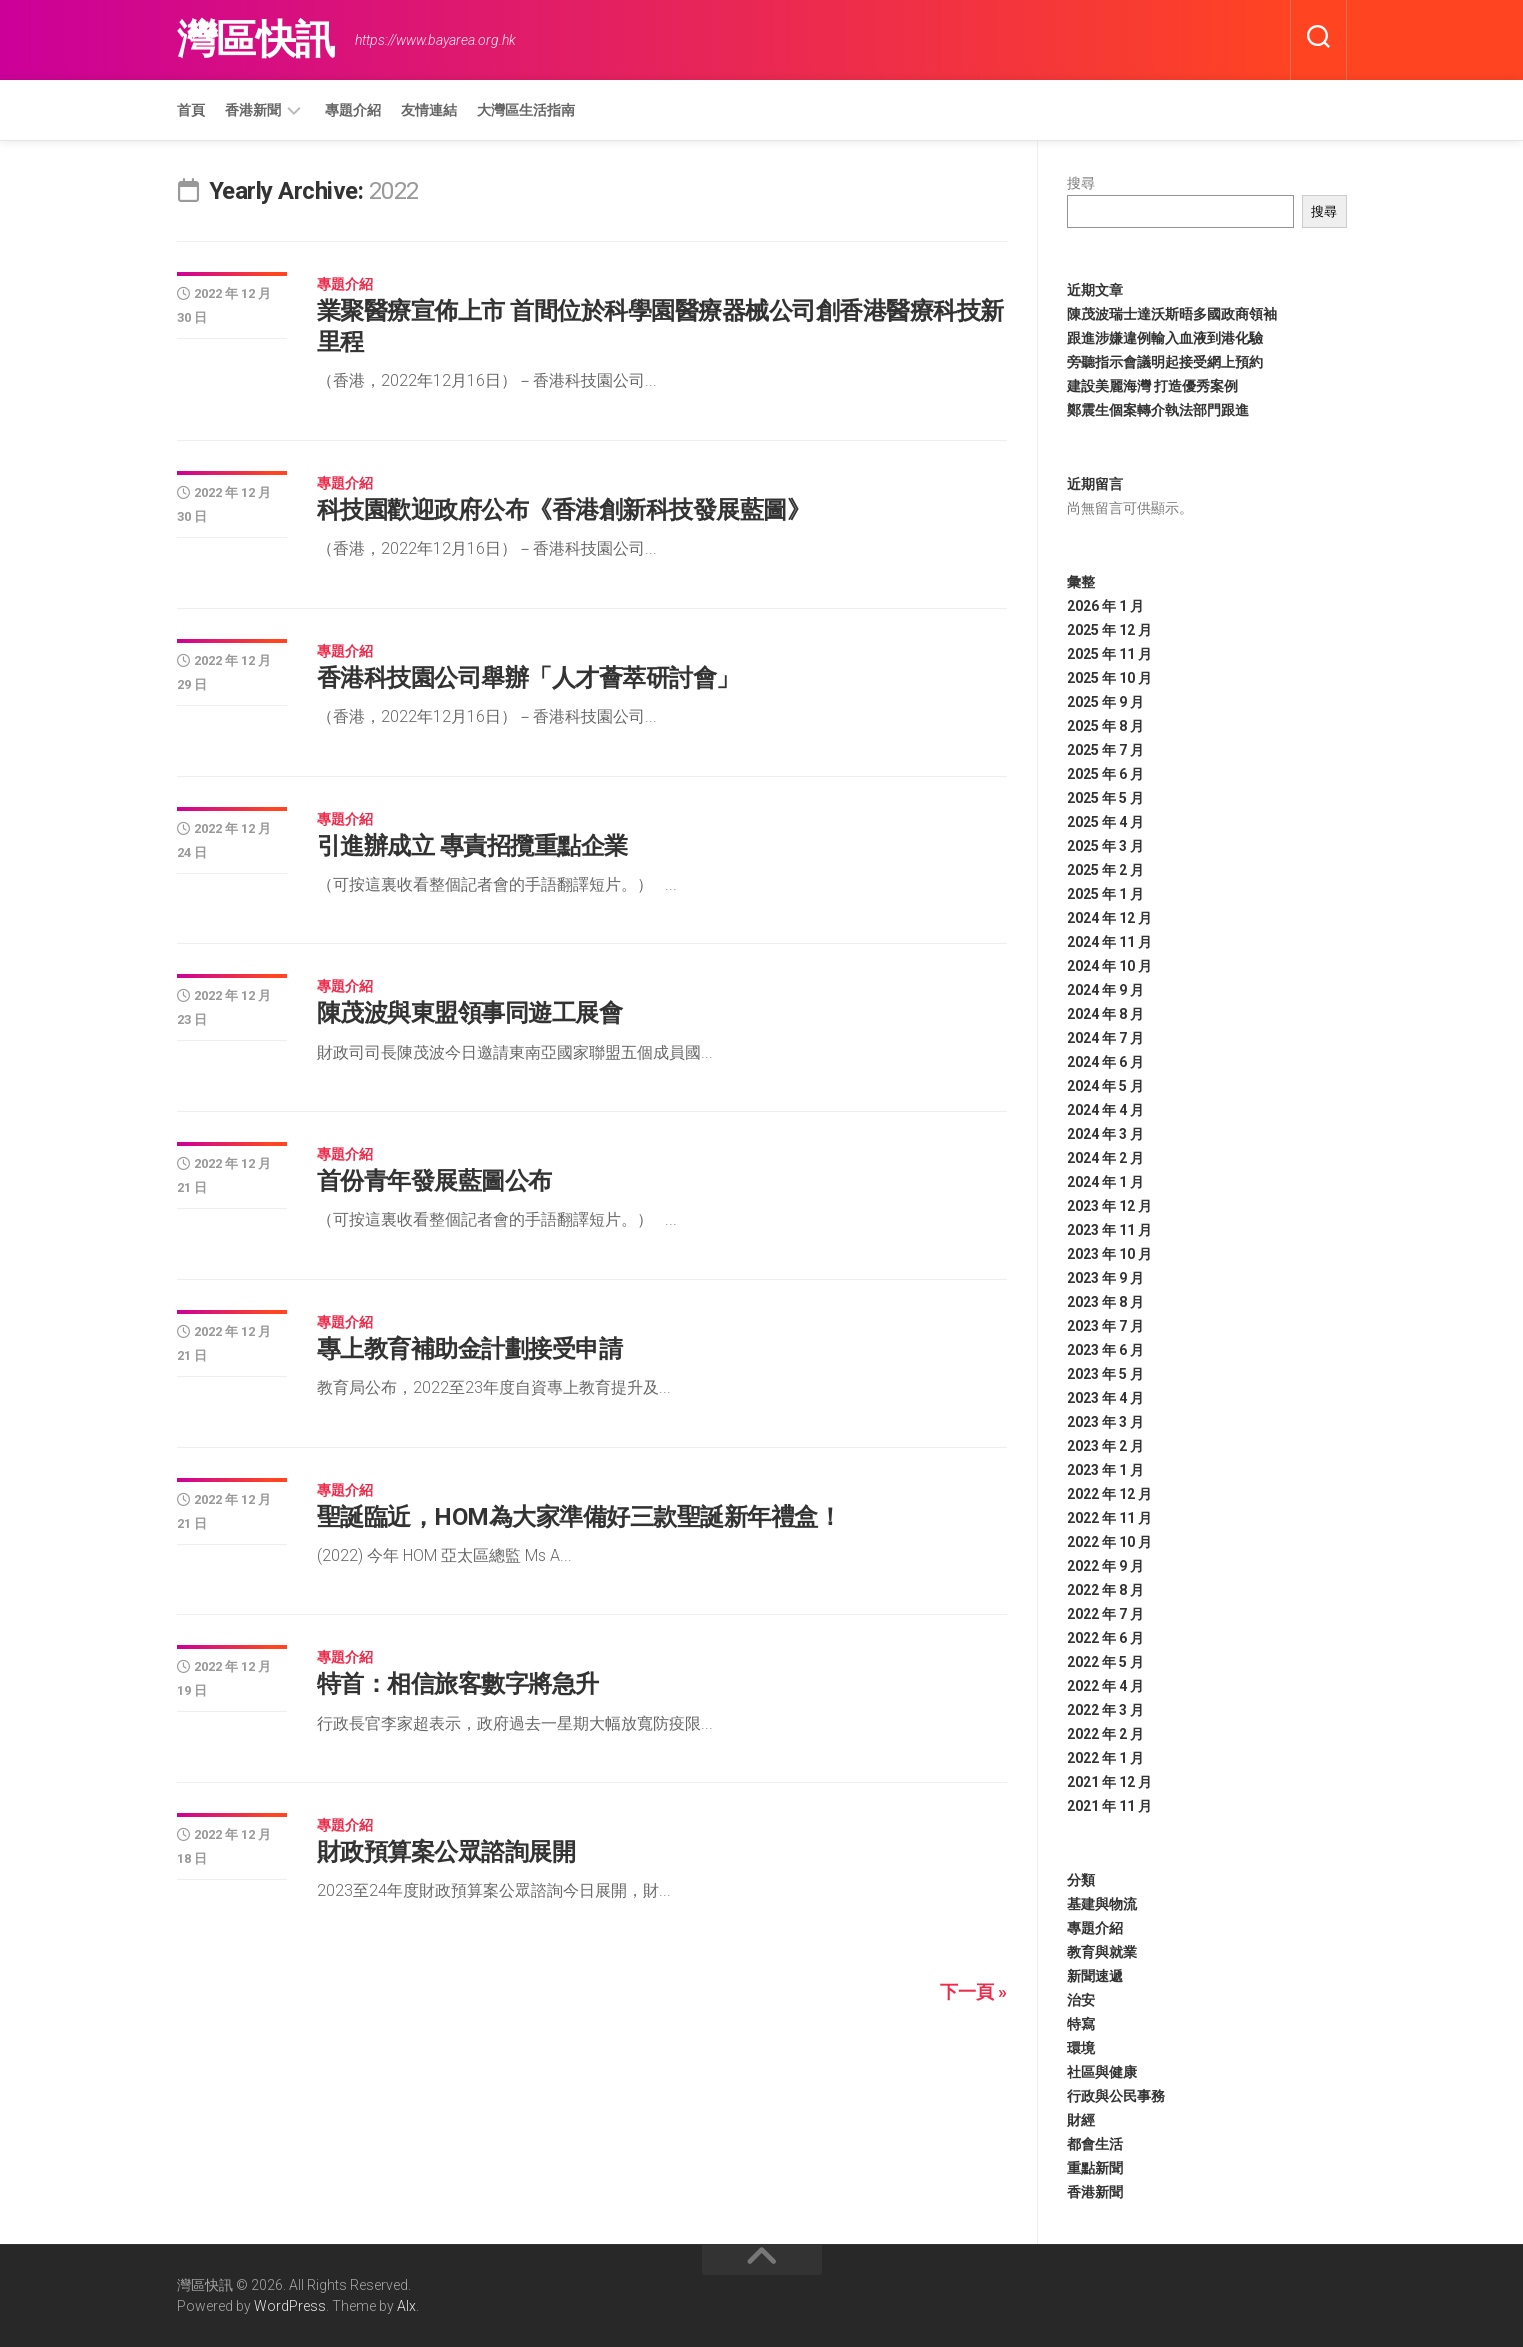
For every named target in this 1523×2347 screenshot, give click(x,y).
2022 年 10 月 (1109, 1542)
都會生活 (1095, 2144)
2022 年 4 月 (1105, 1686)
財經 (1081, 2120)
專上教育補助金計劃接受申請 (470, 1349)
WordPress (290, 2306)
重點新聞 (1095, 2168)
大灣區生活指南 (526, 110)
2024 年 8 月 (1105, 1014)
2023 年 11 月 (1109, 1230)
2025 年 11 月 (1109, 654)
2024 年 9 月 (1105, 990)
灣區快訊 (256, 39)
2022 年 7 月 (1105, 1614)
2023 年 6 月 (1105, 1350)
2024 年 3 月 (1105, 1134)
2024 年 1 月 (1105, 1182)
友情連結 (429, 110)
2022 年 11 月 (1109, 1518)
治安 (1081, 2000)
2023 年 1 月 (1105, 1470)
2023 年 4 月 (1105, 1398)
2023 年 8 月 (1105, 1302)
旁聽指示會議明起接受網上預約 (1165, 362)
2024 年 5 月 (1105, 1086)
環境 (1081, 2048)
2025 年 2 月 (1105, 870)
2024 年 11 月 (1109, 942)
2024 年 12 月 (1109, 918)
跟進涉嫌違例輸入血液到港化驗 (1165, 338)
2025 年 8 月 (1105, 726)
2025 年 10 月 (1109, 678)
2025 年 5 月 (1105, 798)
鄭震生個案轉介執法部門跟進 (1158, 410)
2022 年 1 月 (1105, 1758)
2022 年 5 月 (1105, 1662)
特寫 (1081, 2024)
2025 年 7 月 (1105, 750)
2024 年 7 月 (1105, 1038)
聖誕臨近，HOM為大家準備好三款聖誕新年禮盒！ (579, 1517)
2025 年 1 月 (1105, 894)
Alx (406, 2306)
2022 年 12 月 (1109, 1494)
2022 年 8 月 (1105, 1590)
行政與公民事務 (1116, 2096)
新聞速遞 (1095, 1976)
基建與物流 (1102, 1904)
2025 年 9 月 (1105, 702)
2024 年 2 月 (1105, 1158)
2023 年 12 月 (1109, 1206)
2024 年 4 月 (1105, 1110)
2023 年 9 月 (1105, 1278)
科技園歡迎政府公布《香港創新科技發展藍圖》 (564, 510)
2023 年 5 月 (1105, 1374)
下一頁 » (973, 1991)
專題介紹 (353, 110)
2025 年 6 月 (1105, 774)
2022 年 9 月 (1105, 1566)
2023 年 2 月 (1105, 1446)
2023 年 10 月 (1109, 1254)
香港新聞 (253, 110)
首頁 (191, 110)
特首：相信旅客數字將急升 (458, 1684)
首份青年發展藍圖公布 (434, 1181)
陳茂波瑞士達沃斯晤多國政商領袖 (1172, 314)
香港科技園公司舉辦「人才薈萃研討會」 (528, 678)
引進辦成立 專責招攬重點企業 (472, 846)
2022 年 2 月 (1105, 1734)
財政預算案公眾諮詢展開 (446, 1852)
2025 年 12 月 (1109, 630)
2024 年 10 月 (1109, 966)
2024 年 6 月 (1105, 1062)
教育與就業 (1102, 1952)
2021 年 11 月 (1109, 1806)
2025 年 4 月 (1105, 822)
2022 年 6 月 (1105, 1638)
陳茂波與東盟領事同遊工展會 (470, 1013)
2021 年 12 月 (1109, 1782)
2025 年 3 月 (1105, 846)
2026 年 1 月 (1105, 606)
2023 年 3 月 (1105, 1422)
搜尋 (1081, 183)
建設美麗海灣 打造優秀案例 (1152, 386)
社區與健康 (1102, 2072)
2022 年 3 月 (1105, 1710)
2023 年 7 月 (1105, 1326)
